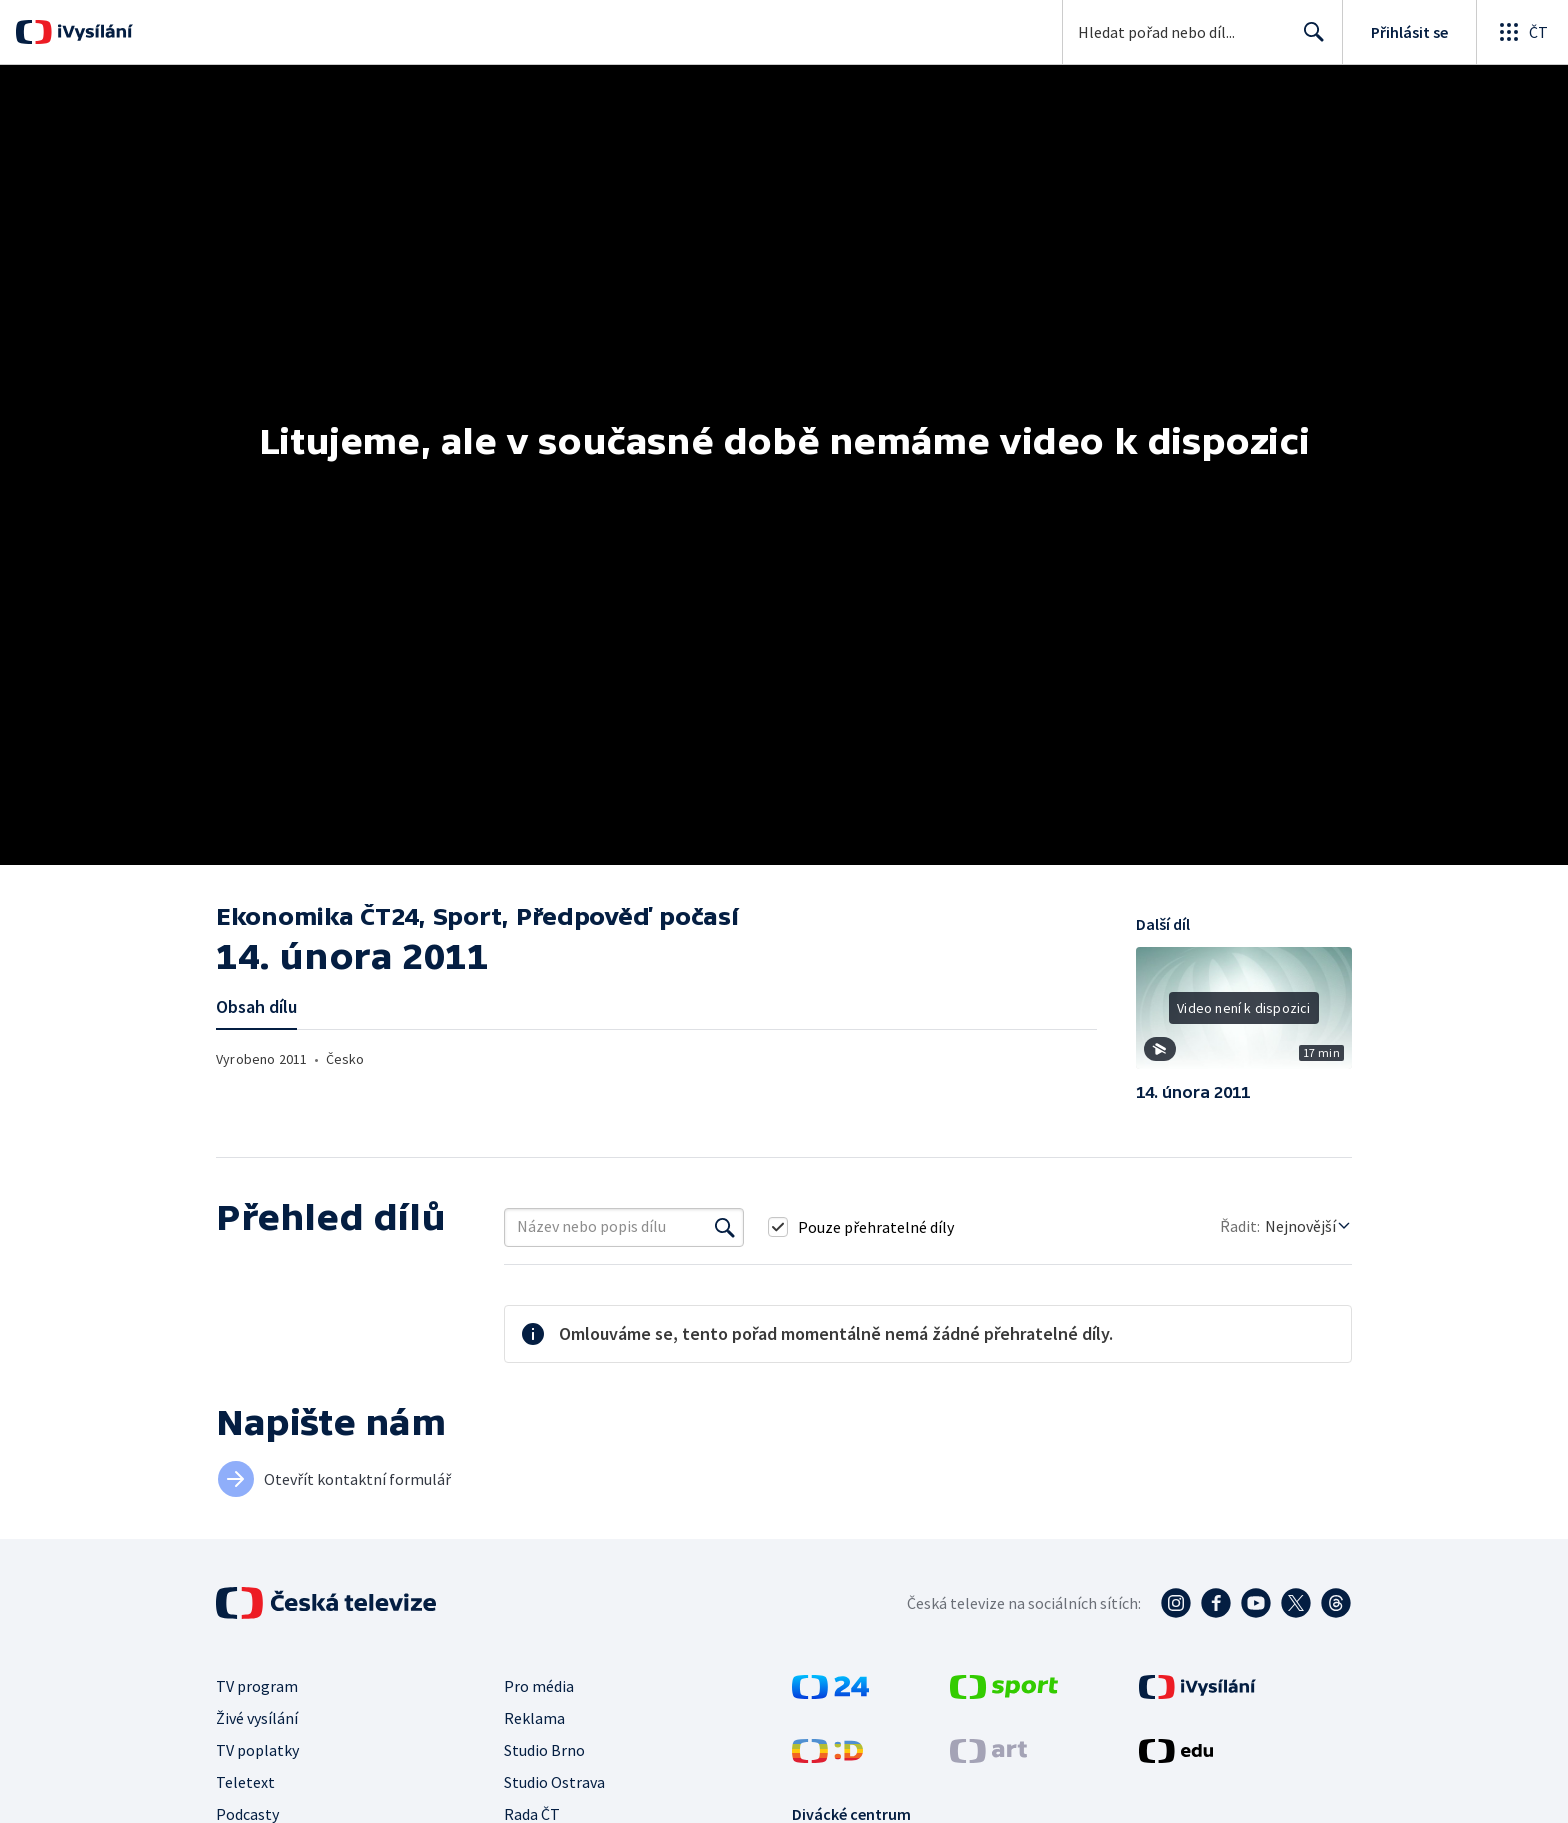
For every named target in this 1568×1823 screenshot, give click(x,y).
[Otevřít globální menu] (1522, 32)
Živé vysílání (257, 1718)
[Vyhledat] (725, 1227)
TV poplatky (257, 1750)
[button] (1244, 1015)
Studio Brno (544, 1750)
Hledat (1308, 40)
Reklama (534, 1718)
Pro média (539, 1686)
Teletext (245, 1782)
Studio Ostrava (554, 1782)
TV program (257, 1686)
